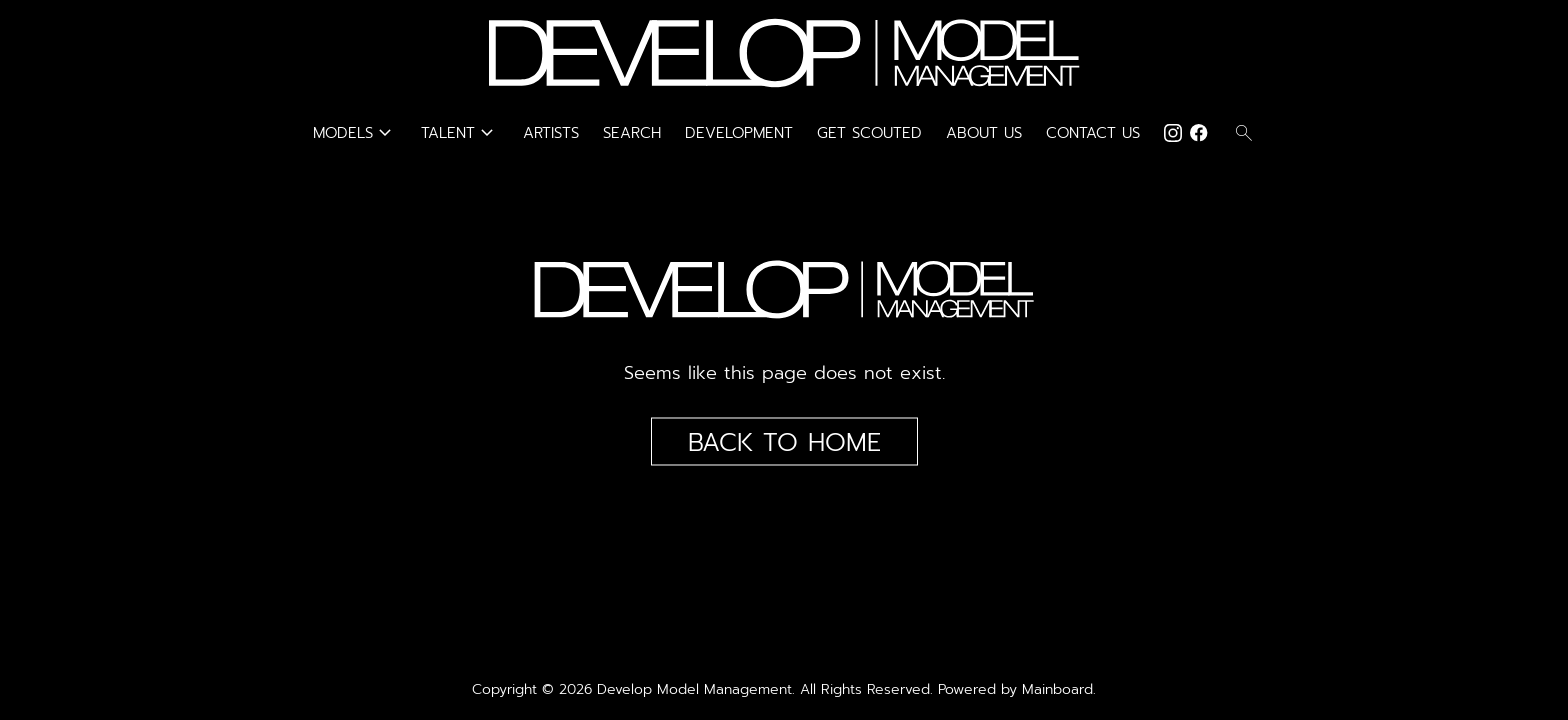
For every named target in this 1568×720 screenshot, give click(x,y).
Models (355, 133)
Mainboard (1057, 689)
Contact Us (1093, 133)
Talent (460, 133)
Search (632, 133)
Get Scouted (869, 133)
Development (739, 133)
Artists (551, 133)
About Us (984, 133)
